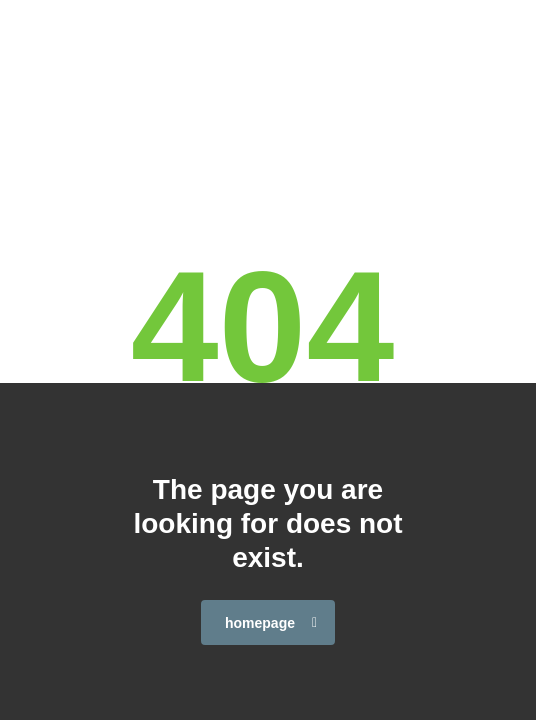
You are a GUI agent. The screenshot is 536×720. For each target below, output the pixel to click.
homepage (271, 623)
